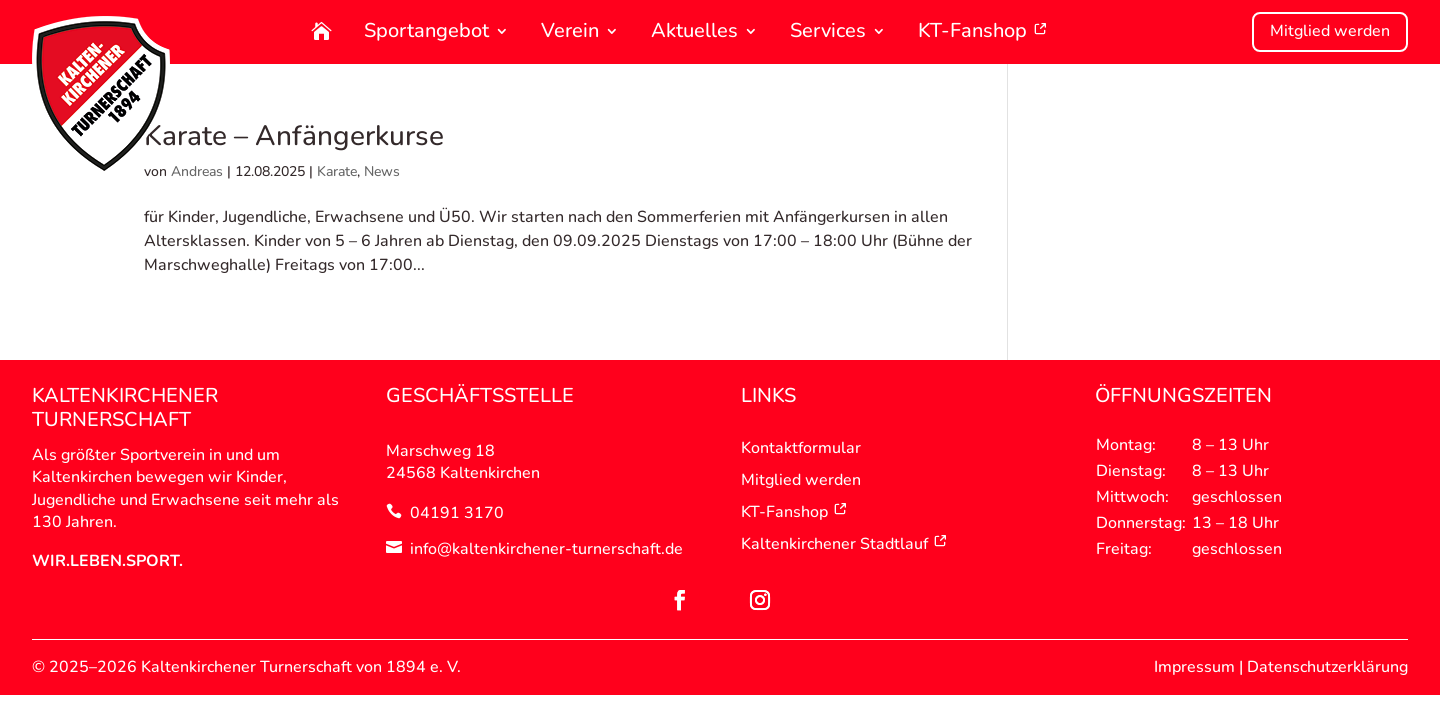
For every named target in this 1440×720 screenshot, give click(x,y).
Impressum (1194, 667)
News (382, 171)
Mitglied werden (1330, 31)
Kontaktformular (801, 448)
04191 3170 (457, 513)
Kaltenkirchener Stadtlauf (844, 544)
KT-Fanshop (983, 32)
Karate (337, 171)
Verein (570, 32)
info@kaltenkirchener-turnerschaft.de (546, 549)
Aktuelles (694, 32)
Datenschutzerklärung (1327, 667)
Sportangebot (426, 32)
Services (828, 32)
